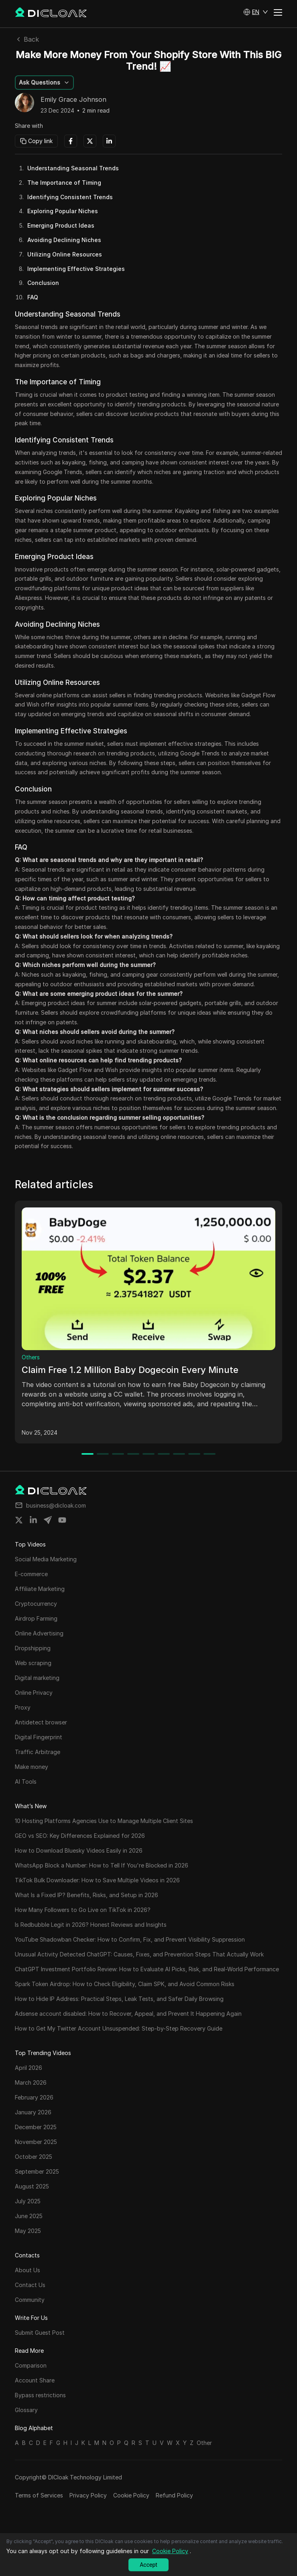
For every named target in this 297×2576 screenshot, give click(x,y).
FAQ (32, 297)
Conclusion (43, 282)
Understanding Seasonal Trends (73, 168)
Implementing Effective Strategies (76, 268)
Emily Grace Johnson (73, 99)
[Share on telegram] (48, 1520)
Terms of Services (39, 2495)
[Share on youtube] (62, 1520)
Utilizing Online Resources (64, 254)
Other (204, 2442)
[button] (255, 12)
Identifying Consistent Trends (70, 197)
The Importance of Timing (64, 182)
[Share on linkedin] (33, 1520)
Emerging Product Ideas (60, 225)
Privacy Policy (88, 2495)
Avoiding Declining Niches (64, 239)
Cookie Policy (131, 2495)
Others (31, 1357)
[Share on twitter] (19, 1520)
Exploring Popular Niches (62, 211)
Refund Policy (174, 2495)
